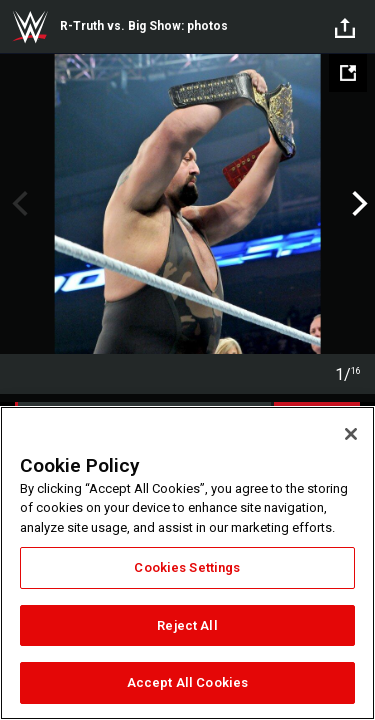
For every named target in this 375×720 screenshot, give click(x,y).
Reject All (187, 625)
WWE (30, 27)
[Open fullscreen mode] (348, 73)
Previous (17, 204)
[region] (187, 563)
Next (357, 204)
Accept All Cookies (187, 682)
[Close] (351, 434)
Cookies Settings (187, 567)
